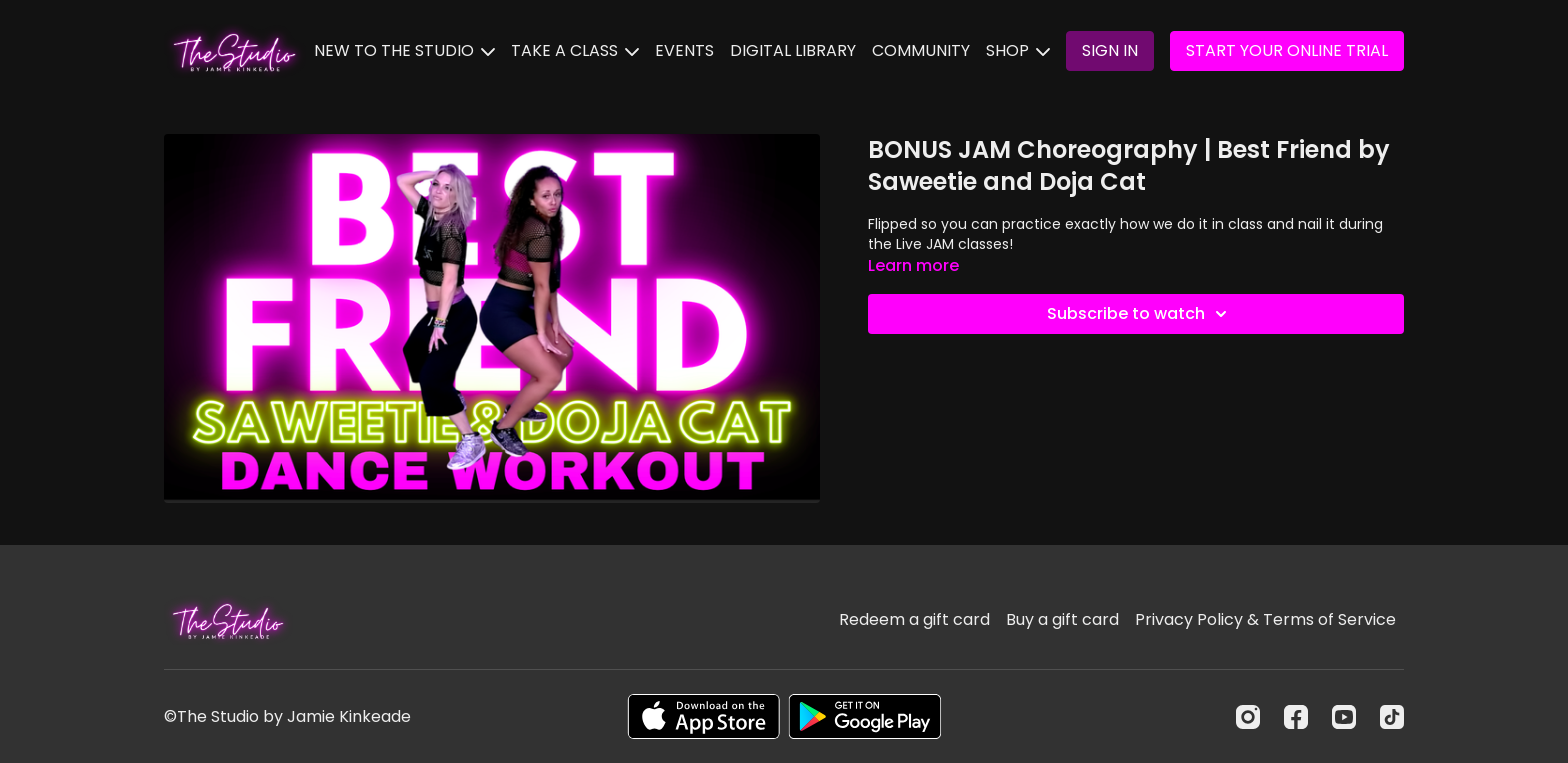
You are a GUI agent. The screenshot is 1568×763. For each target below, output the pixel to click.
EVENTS (684, 50)
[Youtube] (1344, 717)
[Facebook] (1296, 717)
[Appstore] (703, 716)
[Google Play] (865, 716)
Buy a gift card (1062, 619)
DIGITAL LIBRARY (793, 50)
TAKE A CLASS (575, 50)
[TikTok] (1392, 717)
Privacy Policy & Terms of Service (1265, 619)
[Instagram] (1248, 717)
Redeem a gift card (914, 619)
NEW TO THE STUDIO (404, 50)
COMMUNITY (921, 50)
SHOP (1018, 50)
